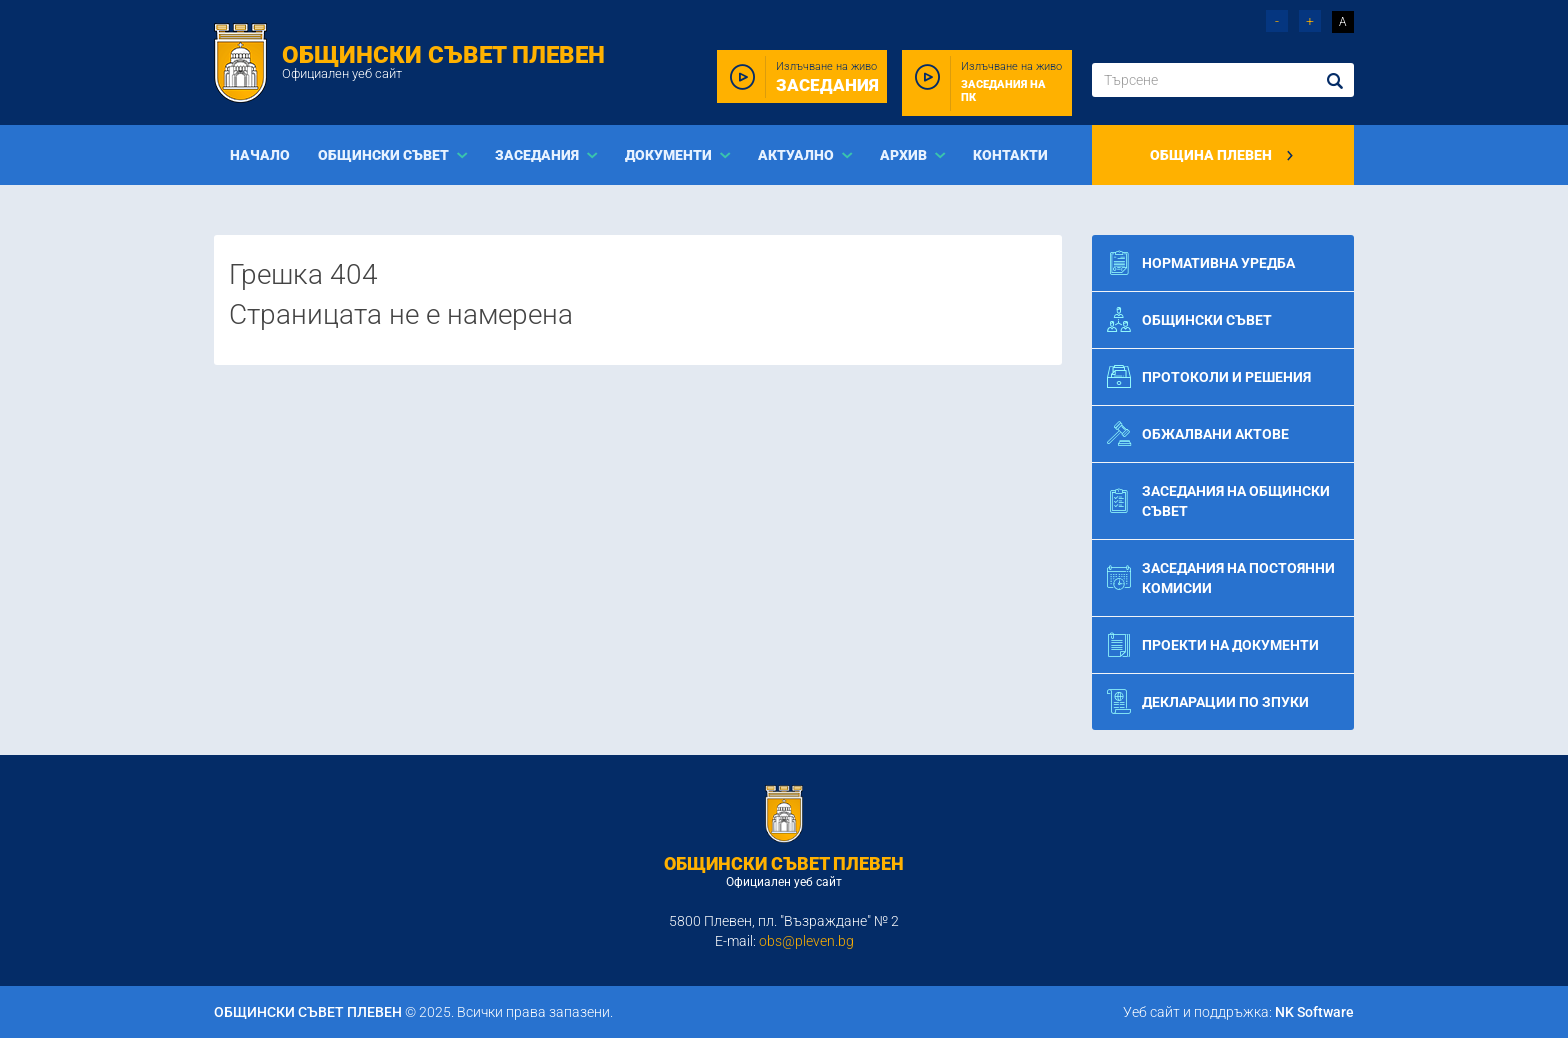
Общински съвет (1189, 320)
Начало (260, 155)
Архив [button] (905, 155)
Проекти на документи (1213, 645)
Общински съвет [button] (385, 155)
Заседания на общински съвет (1218, 501)
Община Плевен (1222, 155)
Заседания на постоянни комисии (1221, 578)
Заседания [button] (538, 155)
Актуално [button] (797, 155)
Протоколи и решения (1209, 377)
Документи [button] (670, 155)
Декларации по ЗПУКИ (1208, 702)
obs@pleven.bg (806, 941)
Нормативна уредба (1201, 263)
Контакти (1010, 155)
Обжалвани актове (1198, 434)
